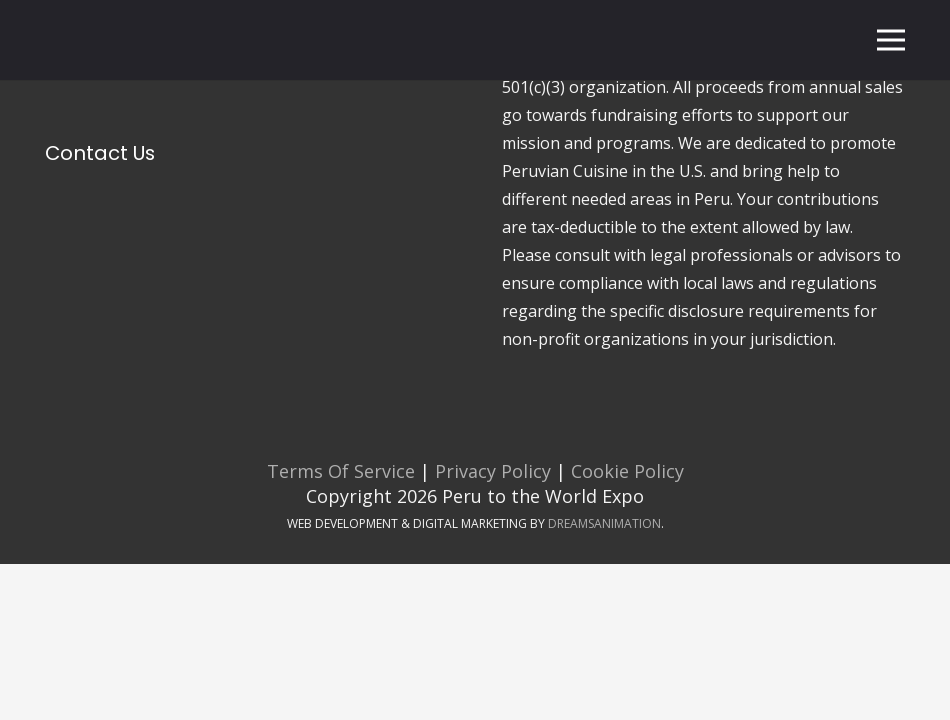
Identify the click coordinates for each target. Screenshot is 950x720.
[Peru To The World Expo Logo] (101, 40)
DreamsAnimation (604, 523)
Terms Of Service (341, 471)
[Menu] (891, 40)
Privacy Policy (490, 471)
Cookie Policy (627, 471)
